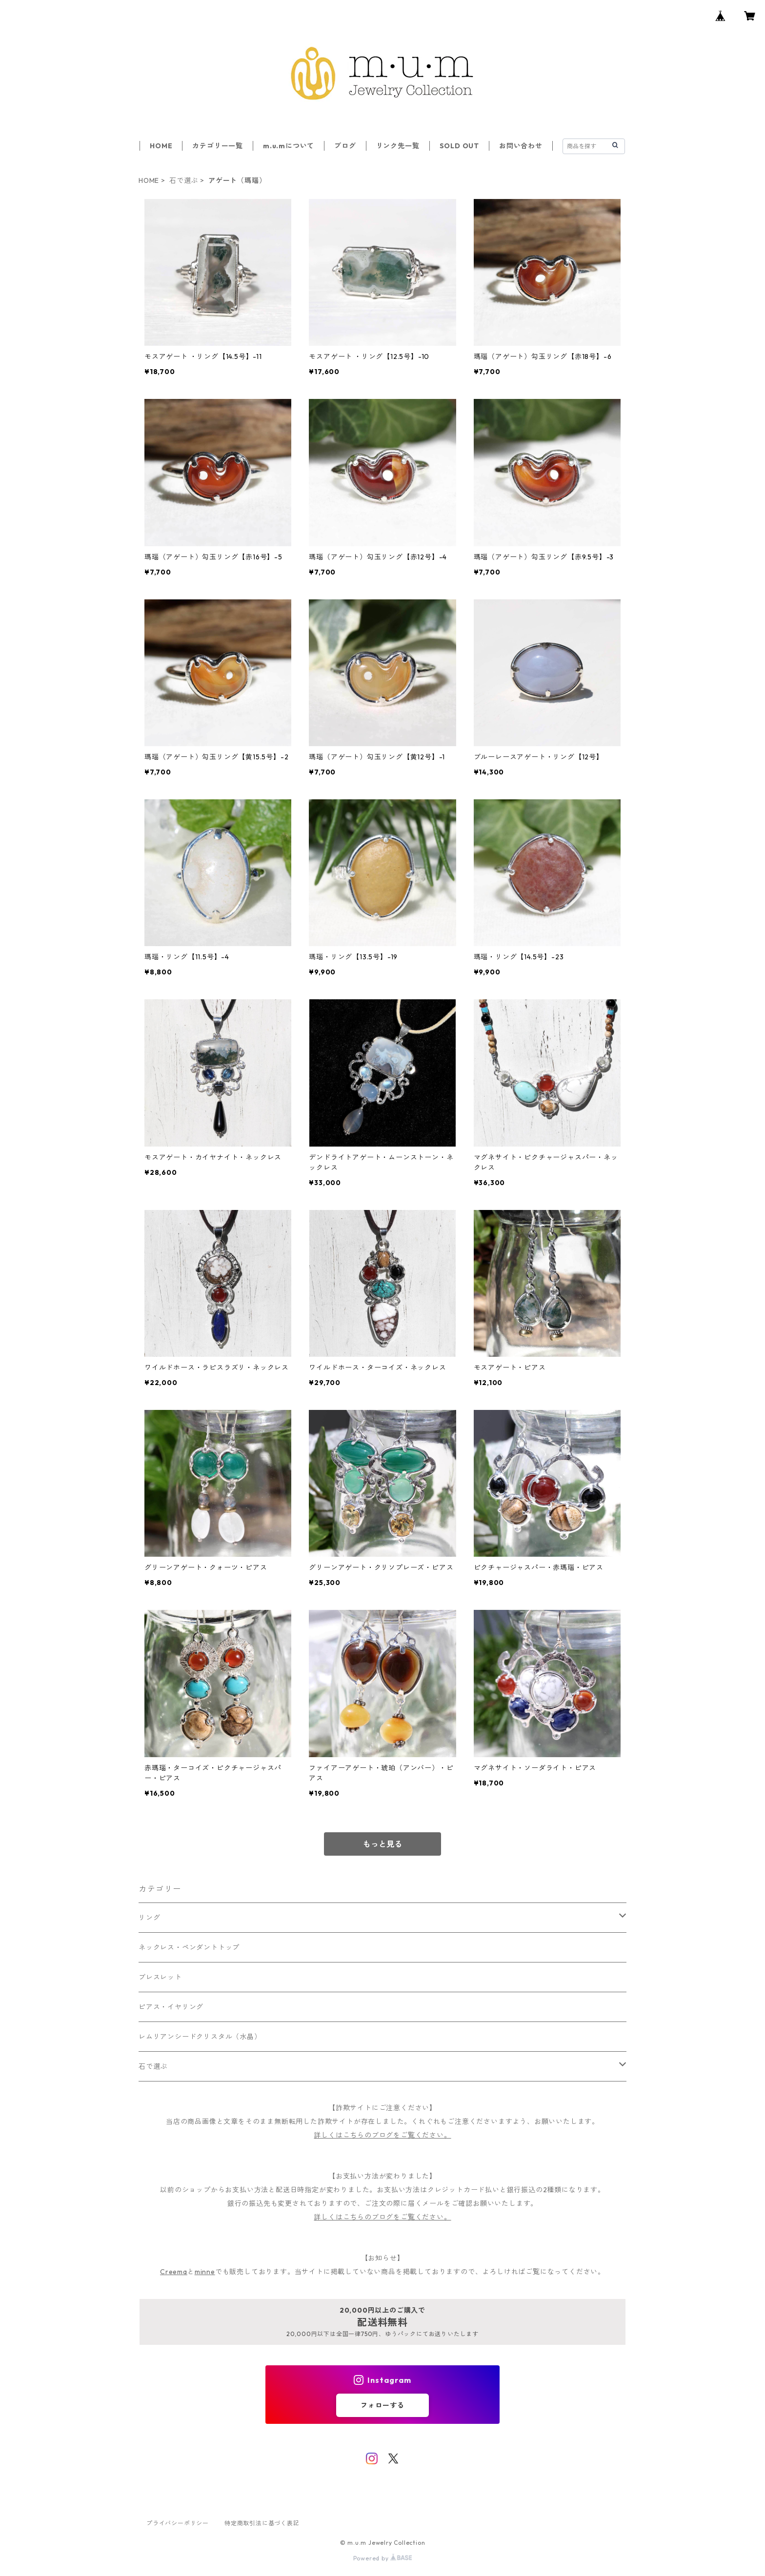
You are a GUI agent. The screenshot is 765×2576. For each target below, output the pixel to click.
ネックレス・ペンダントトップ (189, 1947)
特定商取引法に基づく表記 (262, 2523)
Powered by (382, 2558)
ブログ (345, 145)
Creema (173, 2271)
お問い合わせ (521, 145)
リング (149, 1917)
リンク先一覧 (398, 145)
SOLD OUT (459, 145)
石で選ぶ (183, 180)
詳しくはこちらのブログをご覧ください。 (382, 2135)
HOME (161, 145)
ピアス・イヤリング (171, 2006)
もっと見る (382, 1844)
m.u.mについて (288, 145)
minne (205, 2271)
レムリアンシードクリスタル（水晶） (200, 2036)
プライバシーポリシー (177, 2523)
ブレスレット (160, 1977)
